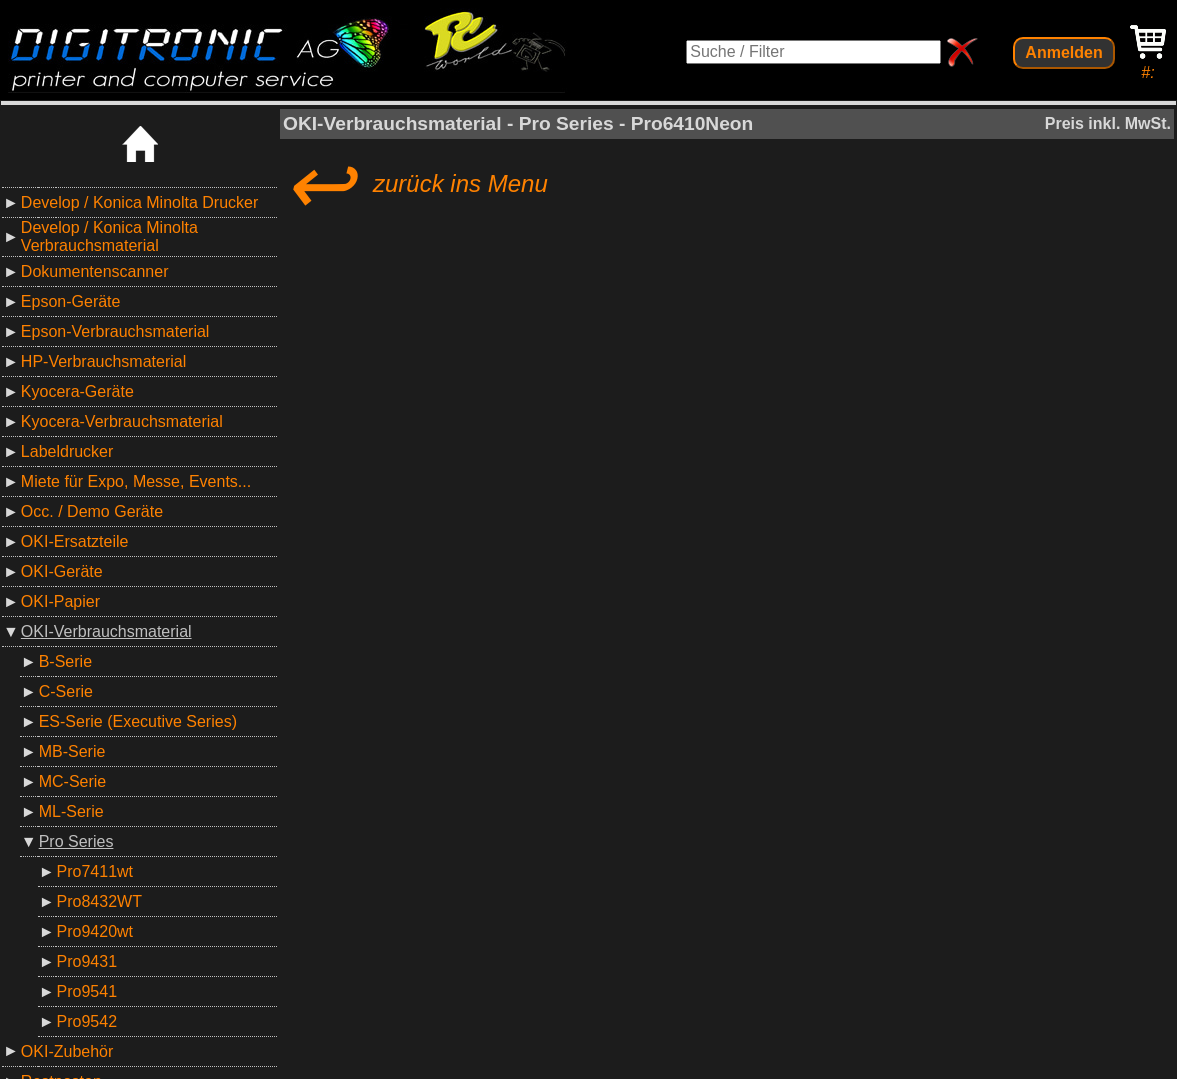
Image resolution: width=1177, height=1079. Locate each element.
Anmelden (1063, 52)
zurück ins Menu (415, 184)
